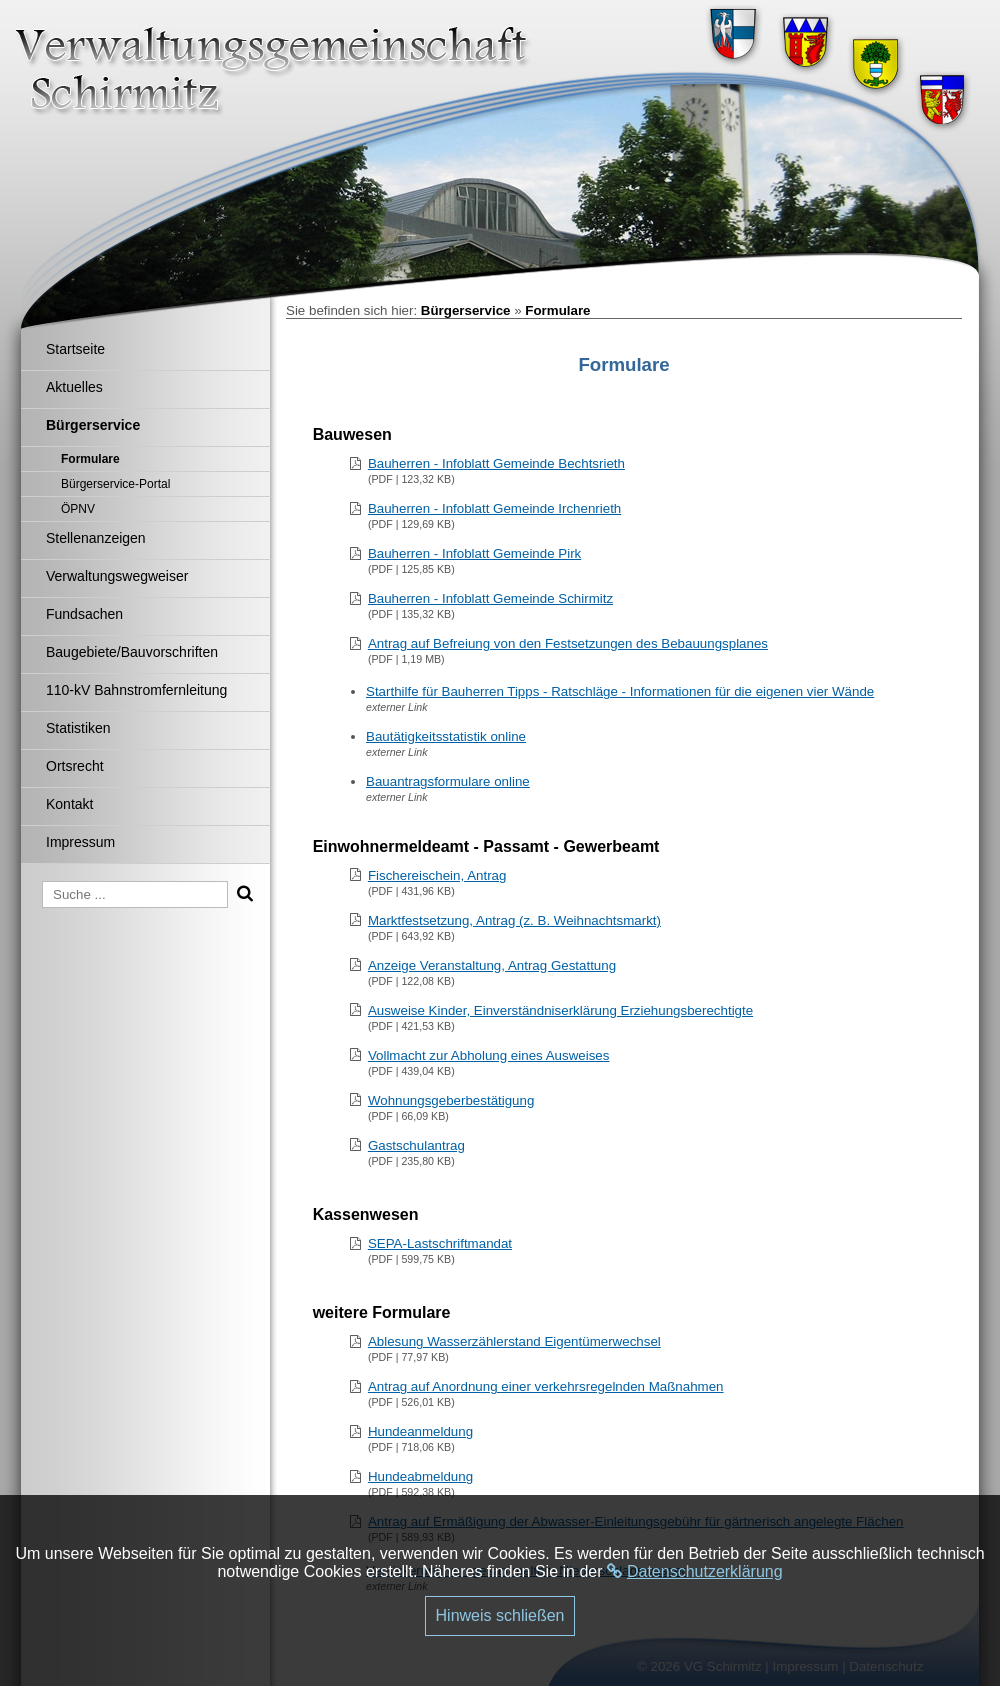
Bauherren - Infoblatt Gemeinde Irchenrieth (494, 508)
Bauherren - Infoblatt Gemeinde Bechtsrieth (496, 463)
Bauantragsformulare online (448, 781)
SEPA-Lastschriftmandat (440, 1243)
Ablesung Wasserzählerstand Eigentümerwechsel (514, 1341)
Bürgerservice (466, 310)
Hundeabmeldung (420, 1476)
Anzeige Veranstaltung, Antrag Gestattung (492, 965)
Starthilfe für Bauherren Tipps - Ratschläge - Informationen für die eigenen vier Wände (620, 691)
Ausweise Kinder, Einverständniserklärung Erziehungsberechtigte (560, 1010)
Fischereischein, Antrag (437, 875)
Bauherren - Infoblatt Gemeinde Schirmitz (490, 598)
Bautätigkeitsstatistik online (446, 736)
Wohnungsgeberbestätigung (451, 1100)
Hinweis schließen (500, 1615)
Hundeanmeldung (420, 1431)
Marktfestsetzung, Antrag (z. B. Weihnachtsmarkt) (514, 920)
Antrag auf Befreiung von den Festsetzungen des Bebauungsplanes (568, 643)
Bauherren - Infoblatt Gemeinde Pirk (474, 553)
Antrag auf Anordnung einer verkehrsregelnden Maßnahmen (546, 1386)
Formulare (557, 310)
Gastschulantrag (416, 1145)
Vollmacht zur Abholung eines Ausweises (489, 1055)
